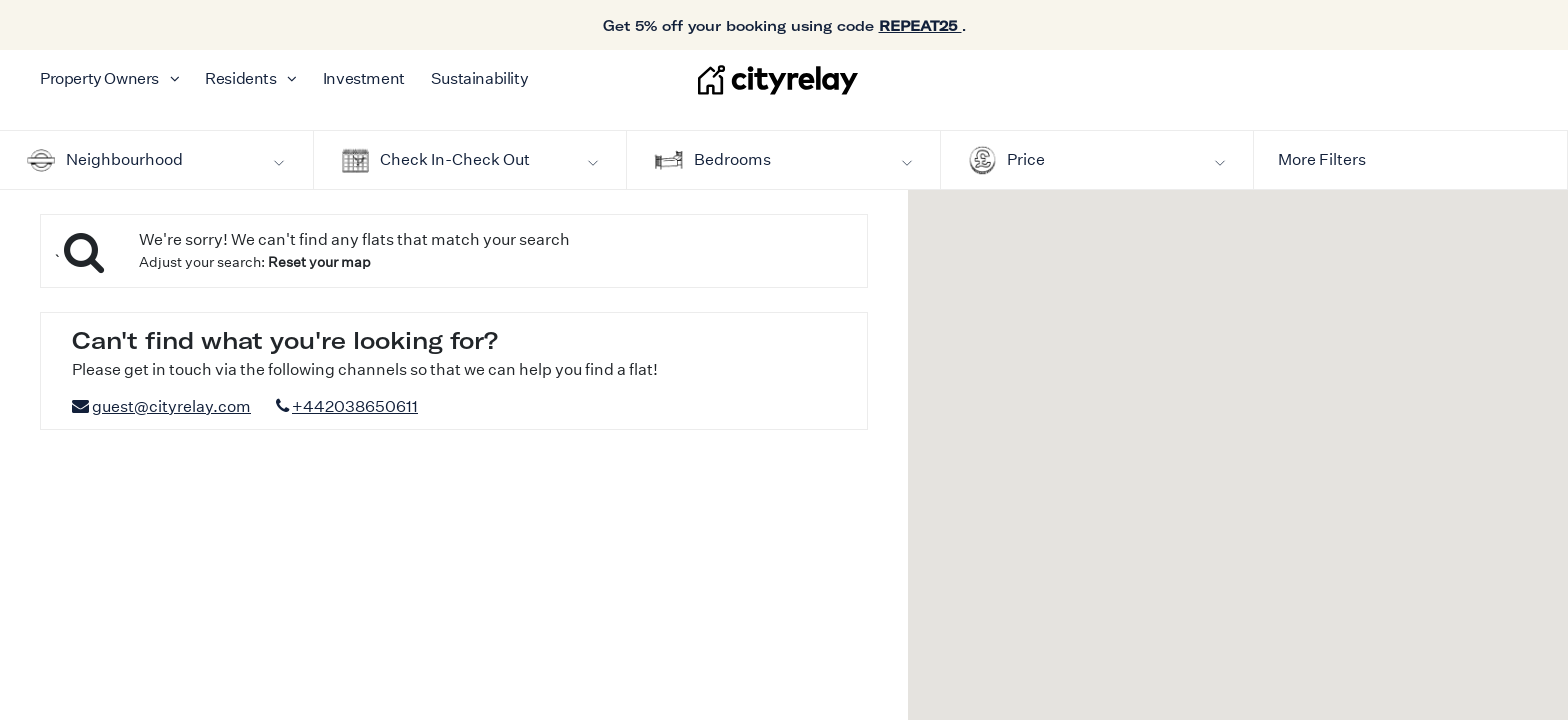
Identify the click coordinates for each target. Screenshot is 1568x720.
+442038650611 (355, 406)
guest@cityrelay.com (171, 406)
